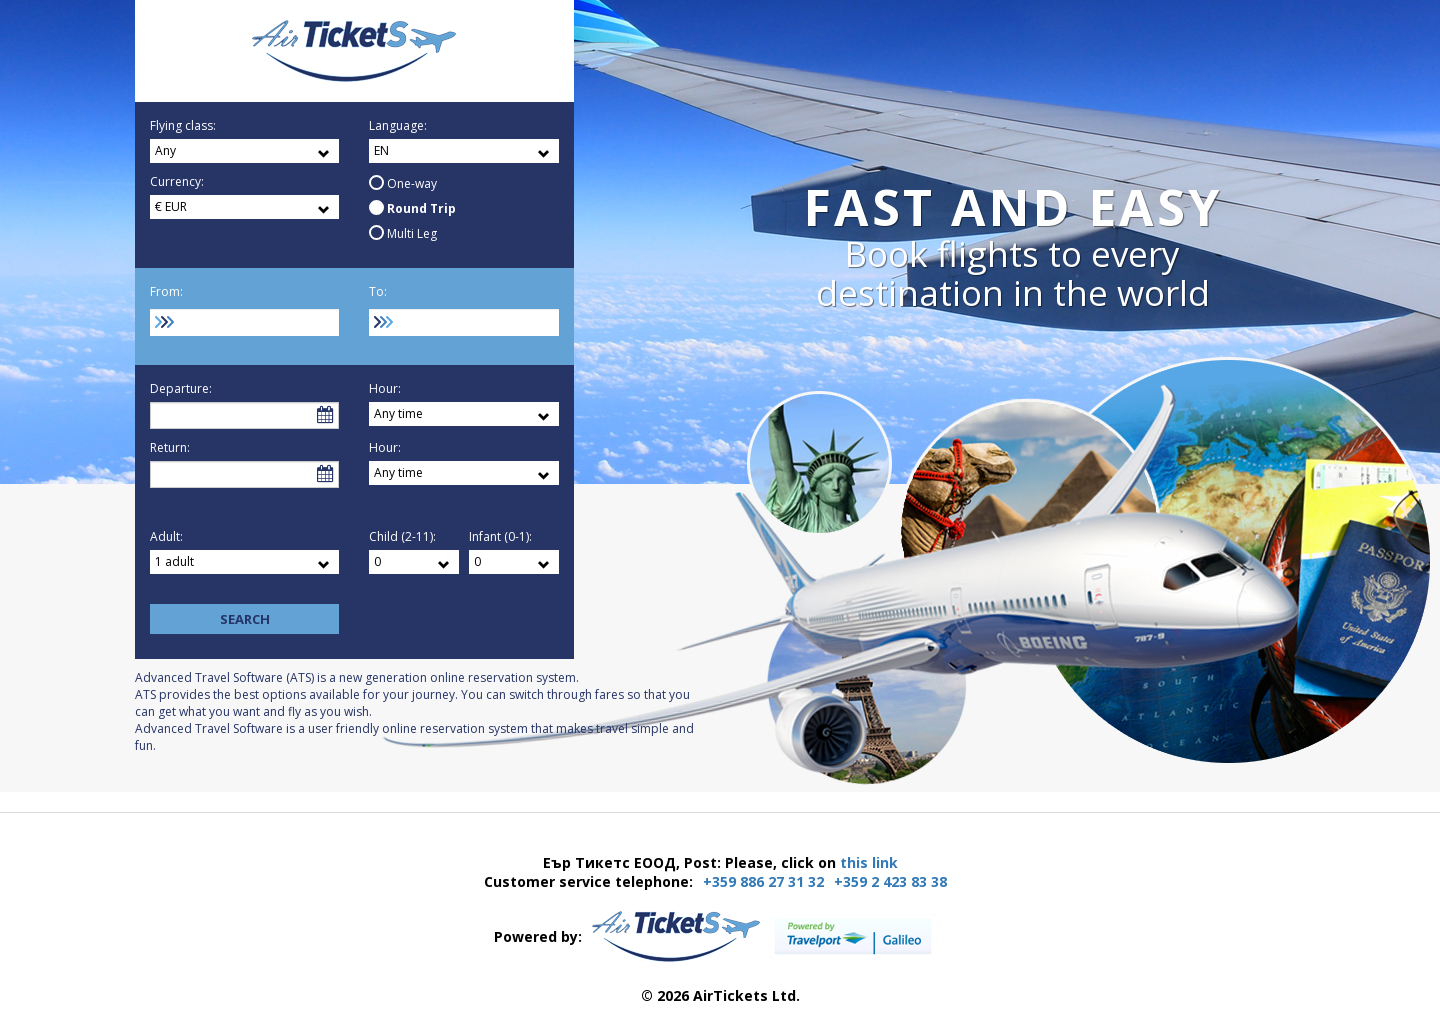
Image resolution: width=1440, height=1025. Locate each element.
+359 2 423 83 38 (890, 881)
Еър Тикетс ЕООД (354, 51)
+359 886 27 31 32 (763, 881)
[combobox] (244, 322)
